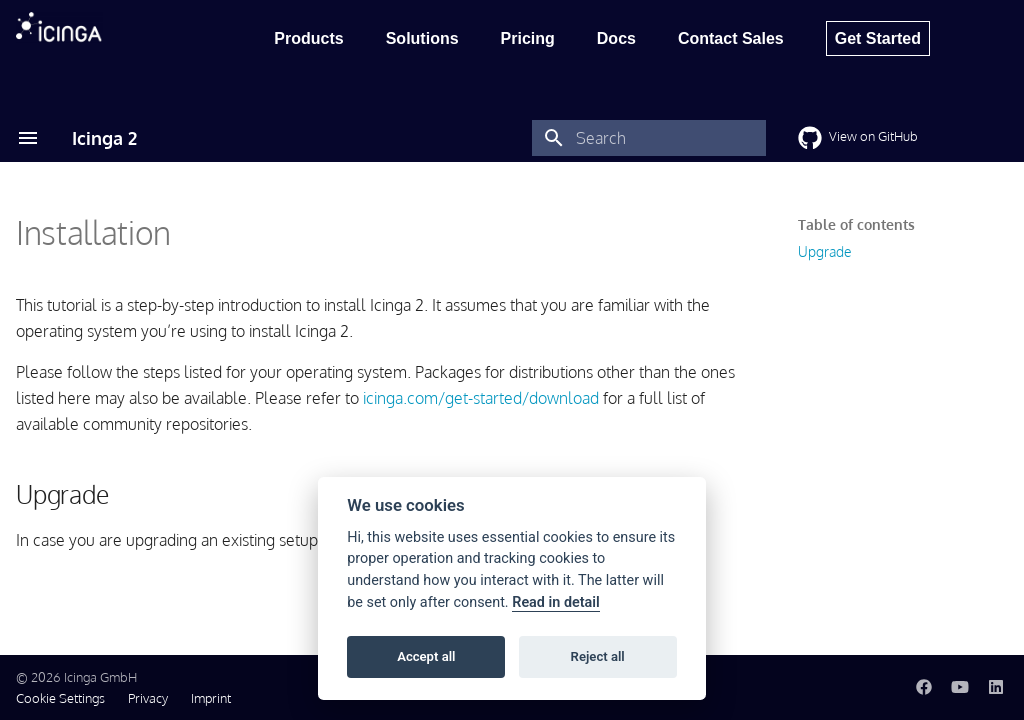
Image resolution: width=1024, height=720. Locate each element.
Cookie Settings (60, 698)
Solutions (422, 38)
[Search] (649, 138)
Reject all (598, 656)
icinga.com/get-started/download (481, 398)
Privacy (148, 698)
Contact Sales (731, 38)
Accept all (426, 656)
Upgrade (824, 251)
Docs (616, 38)
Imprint (211, 698)
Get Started (878, 38)
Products (308, 38)
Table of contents (856, 224)
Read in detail (556, 602)
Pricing (528, 38)
